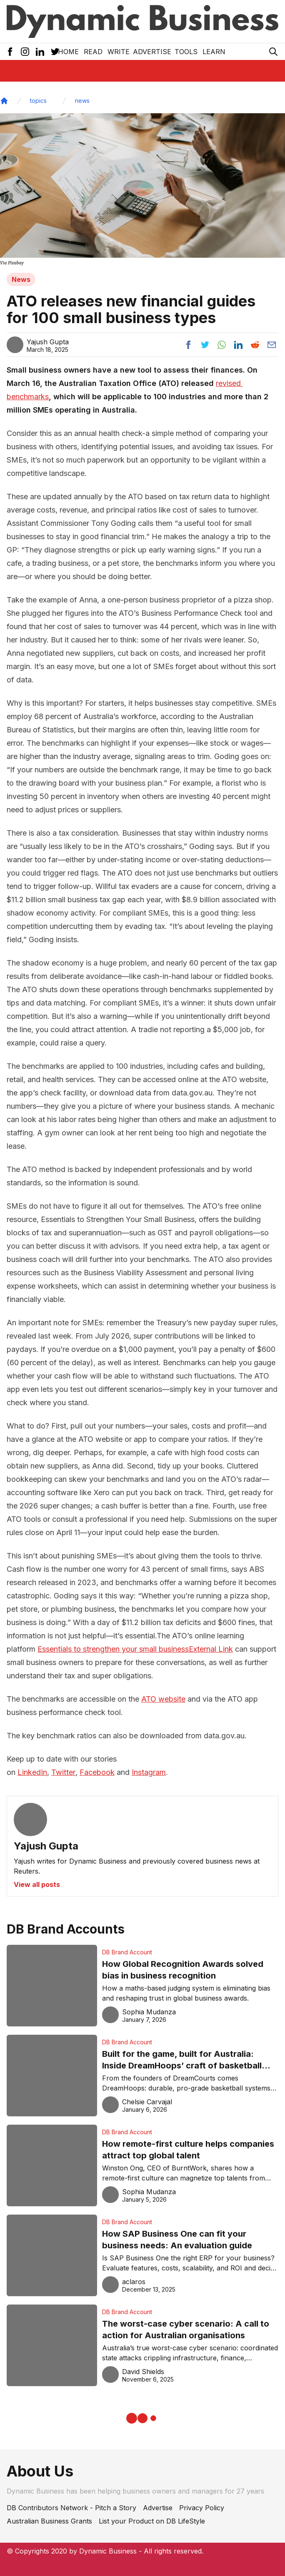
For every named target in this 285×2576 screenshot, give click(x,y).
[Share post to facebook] (188, 344)
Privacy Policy (201, 2508)
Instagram (149, 1772)
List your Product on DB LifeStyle (152, 2521)
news (82, 100)
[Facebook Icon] (10, 51)
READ (93, 51)
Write (119, 51)
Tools (186, 51)
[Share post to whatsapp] (221, 344)
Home (68, 51)
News (21, 279)
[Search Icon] (273, 52)
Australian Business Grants (49, 2521)
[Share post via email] (271, 344)
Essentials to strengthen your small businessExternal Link (135, 1649)
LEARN (213, 51)
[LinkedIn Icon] (40, 51)
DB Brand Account (127, 1952)
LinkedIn (32, 1772)
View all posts (37, 1884)
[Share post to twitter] (205, 344)
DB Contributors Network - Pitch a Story (71, 2508)
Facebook (97, 1772)
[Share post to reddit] (255, 344)
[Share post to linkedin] (238, 344)
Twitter (63, 1772)
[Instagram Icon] (25, 51)
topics (38, 100)
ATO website (163, 1699)
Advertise (152, 51)
